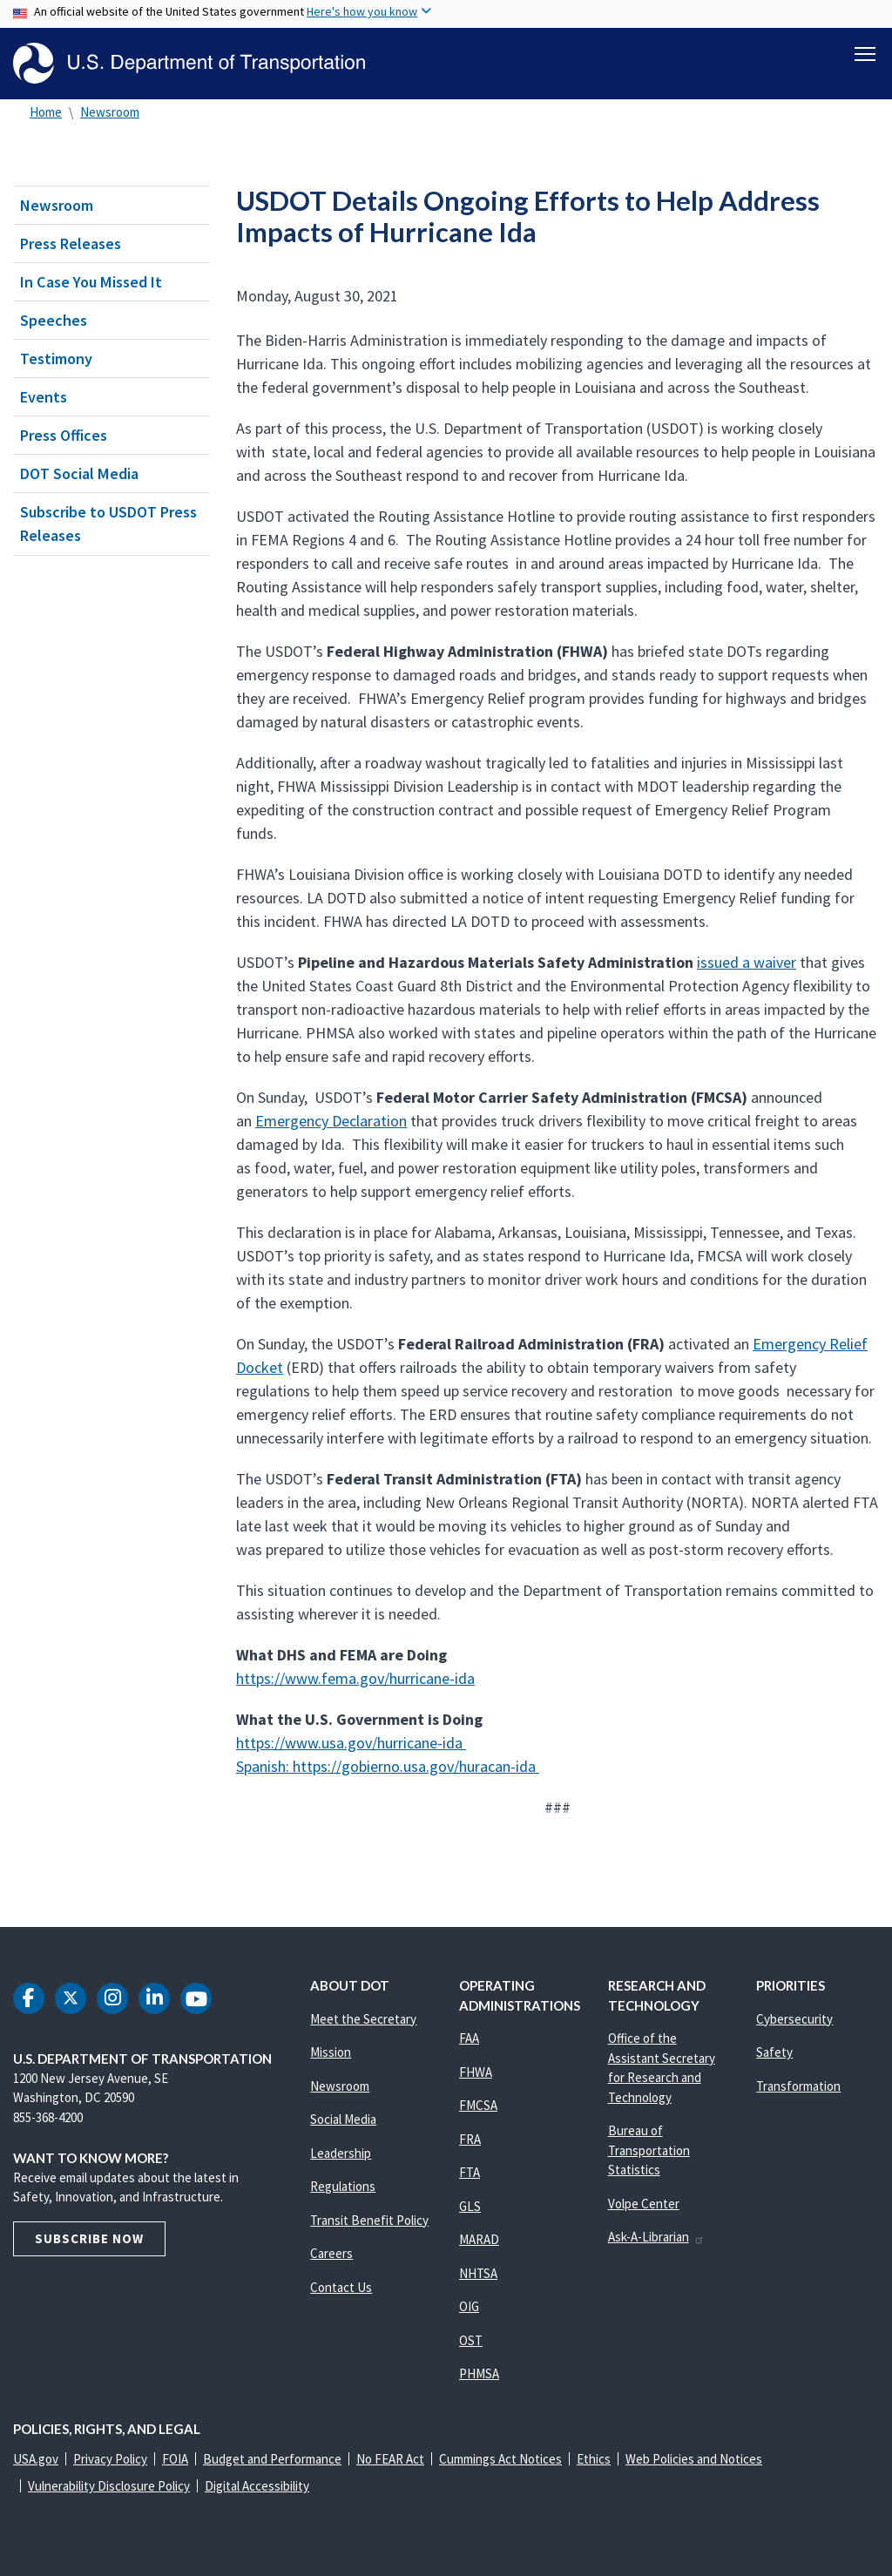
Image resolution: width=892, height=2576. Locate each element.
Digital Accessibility (257, 2486)
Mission (330, 2052)
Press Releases (70, 243)
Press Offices (63, 435)
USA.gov (35, 2459)
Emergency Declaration (331, 1121)
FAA (469, 2038)
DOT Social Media (79, 473)
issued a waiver (746, 962)
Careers (331, 2253)
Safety (774, 2052)
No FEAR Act (390, 2459)
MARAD (479, 2239)
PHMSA (479, 2373)
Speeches (53, 320)
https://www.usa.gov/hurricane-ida (351, 1743)
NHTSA (478, 2273)
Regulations (342, 2186)
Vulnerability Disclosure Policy (109, 2486)
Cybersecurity (794, 2019)
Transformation (798, 2086)
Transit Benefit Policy (369, 2220)
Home (46, 112)
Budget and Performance (272, 2459)
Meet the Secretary (363, 2019)
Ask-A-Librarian (656, 2236)
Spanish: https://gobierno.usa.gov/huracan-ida (387, 1766)
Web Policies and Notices (693, 2459)
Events (43, 397)
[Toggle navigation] (865, 53)
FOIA (175, 2459)
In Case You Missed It (91, 282)
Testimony (56, 358)
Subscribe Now (89, 2238)
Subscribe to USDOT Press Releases (108, 523)
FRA (470, 2139)
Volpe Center (643, 2203)
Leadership (340, 2153)
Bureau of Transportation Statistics (649, 2150)
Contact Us (341, 2287)
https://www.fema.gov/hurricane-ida (355, 1678)
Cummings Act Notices (500, 2459)
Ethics (594, 2459)
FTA (469, 2172)
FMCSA (478, 2105)
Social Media (343, 2119)
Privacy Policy (110, 2459)
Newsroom (109, 112)
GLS (470, 2206)
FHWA (475, 2072)
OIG (469, 2306)
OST (471, 2340)
